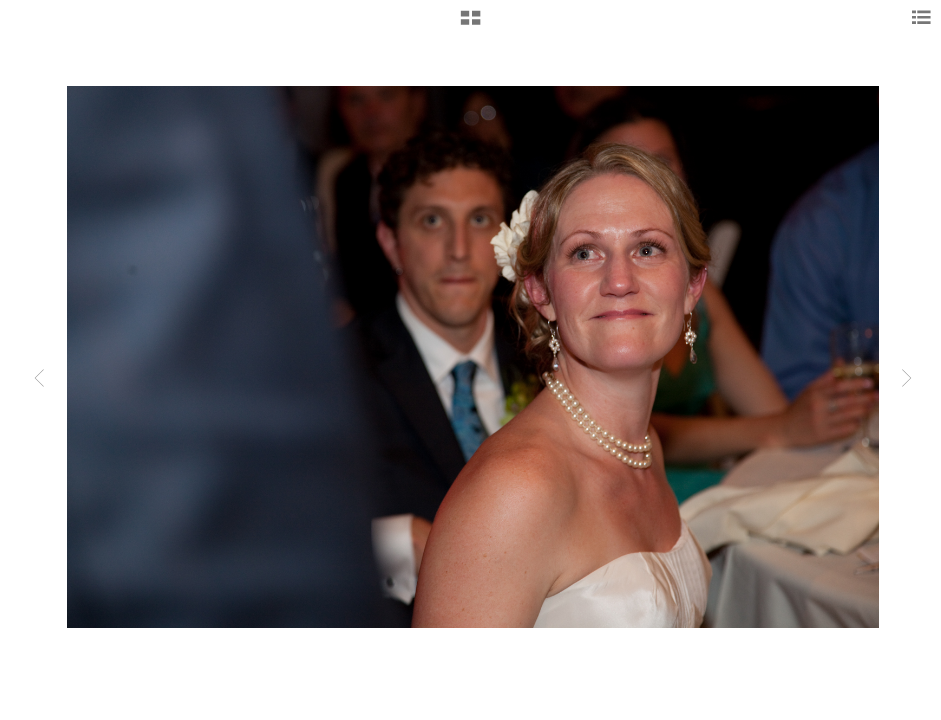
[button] (470, 25)
